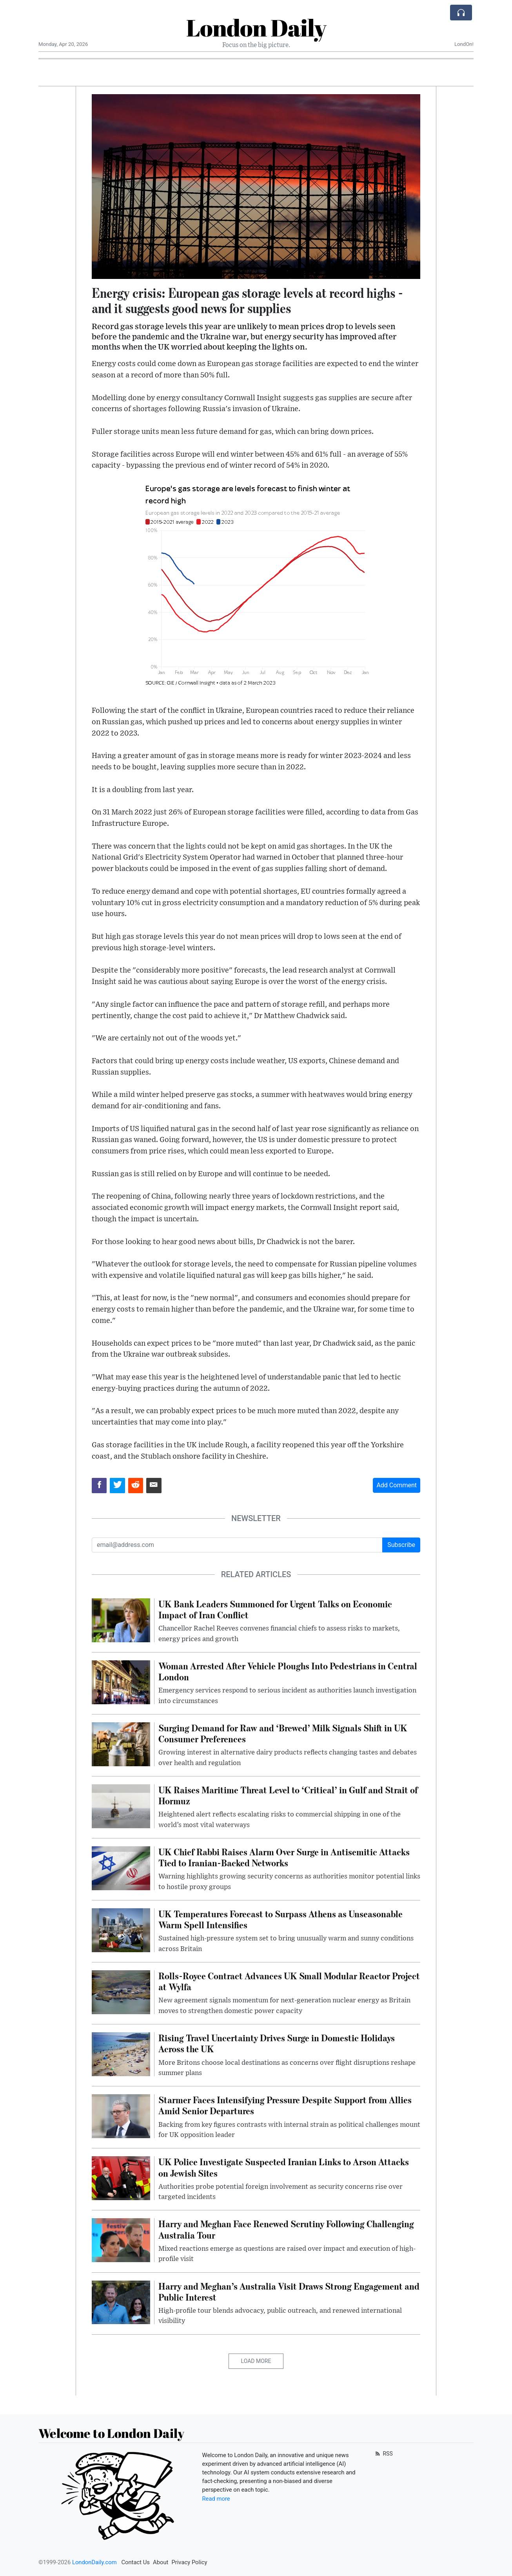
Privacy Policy (189, 2562)
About (160, 2562)
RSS (383, 2453)
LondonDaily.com (94, 2562)
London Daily (256, 27)
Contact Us (135, 2562)
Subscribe (401, 1545)
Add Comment (396, 1485)
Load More (256, 2361)
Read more (216, 2498)
